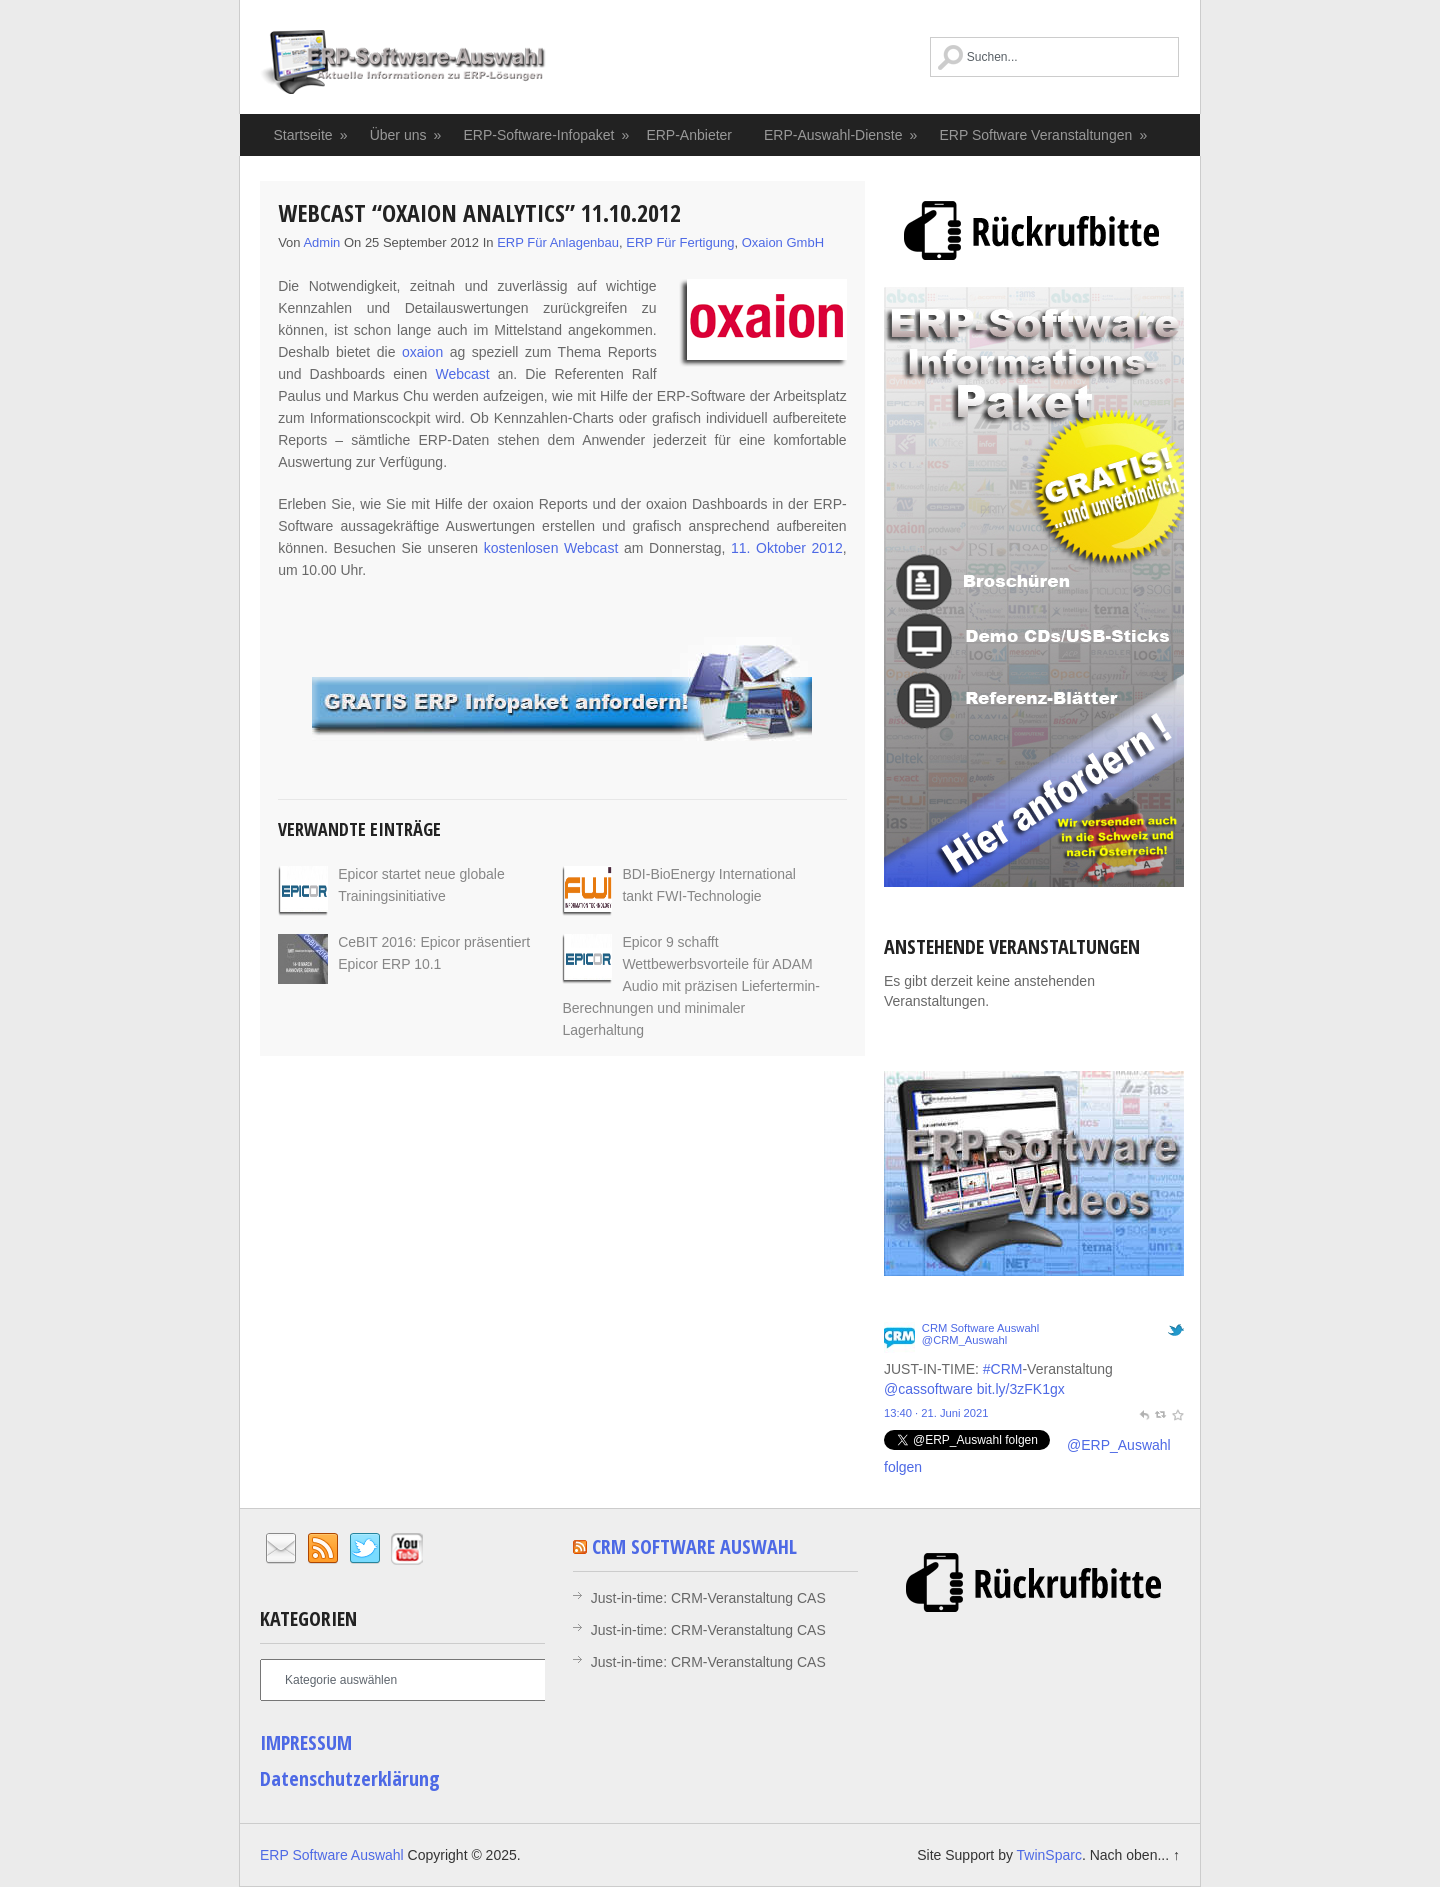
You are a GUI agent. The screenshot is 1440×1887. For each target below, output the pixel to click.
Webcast (462, 374)
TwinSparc (1049, 1855)
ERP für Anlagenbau (558, 242)
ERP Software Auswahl (403, 65)
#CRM (1003, 1369)
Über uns (406, 135)
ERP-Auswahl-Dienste (841, 135)
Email (281, 1549)
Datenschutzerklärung (350, 1778)
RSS (323, 1549)
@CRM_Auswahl (964, 1340)
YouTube (407, 1549)
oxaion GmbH (783, 242)
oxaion (422, 352)
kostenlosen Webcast (551, 548)
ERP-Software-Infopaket (546, 135)
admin (321, 242)
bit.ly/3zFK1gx (1021, 1389)
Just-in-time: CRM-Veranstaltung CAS (708, 1598)
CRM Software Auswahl (981, 1328)
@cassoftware (928, 1389)
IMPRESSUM (306, 1742)
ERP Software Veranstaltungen (1044, 135)
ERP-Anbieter (689, 135)
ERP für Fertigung (680, 242)
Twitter (365, 1549)
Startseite (312, 135)
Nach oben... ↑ (1135, 1855)
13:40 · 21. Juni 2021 (936, 1413)
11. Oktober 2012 (787, 548)
